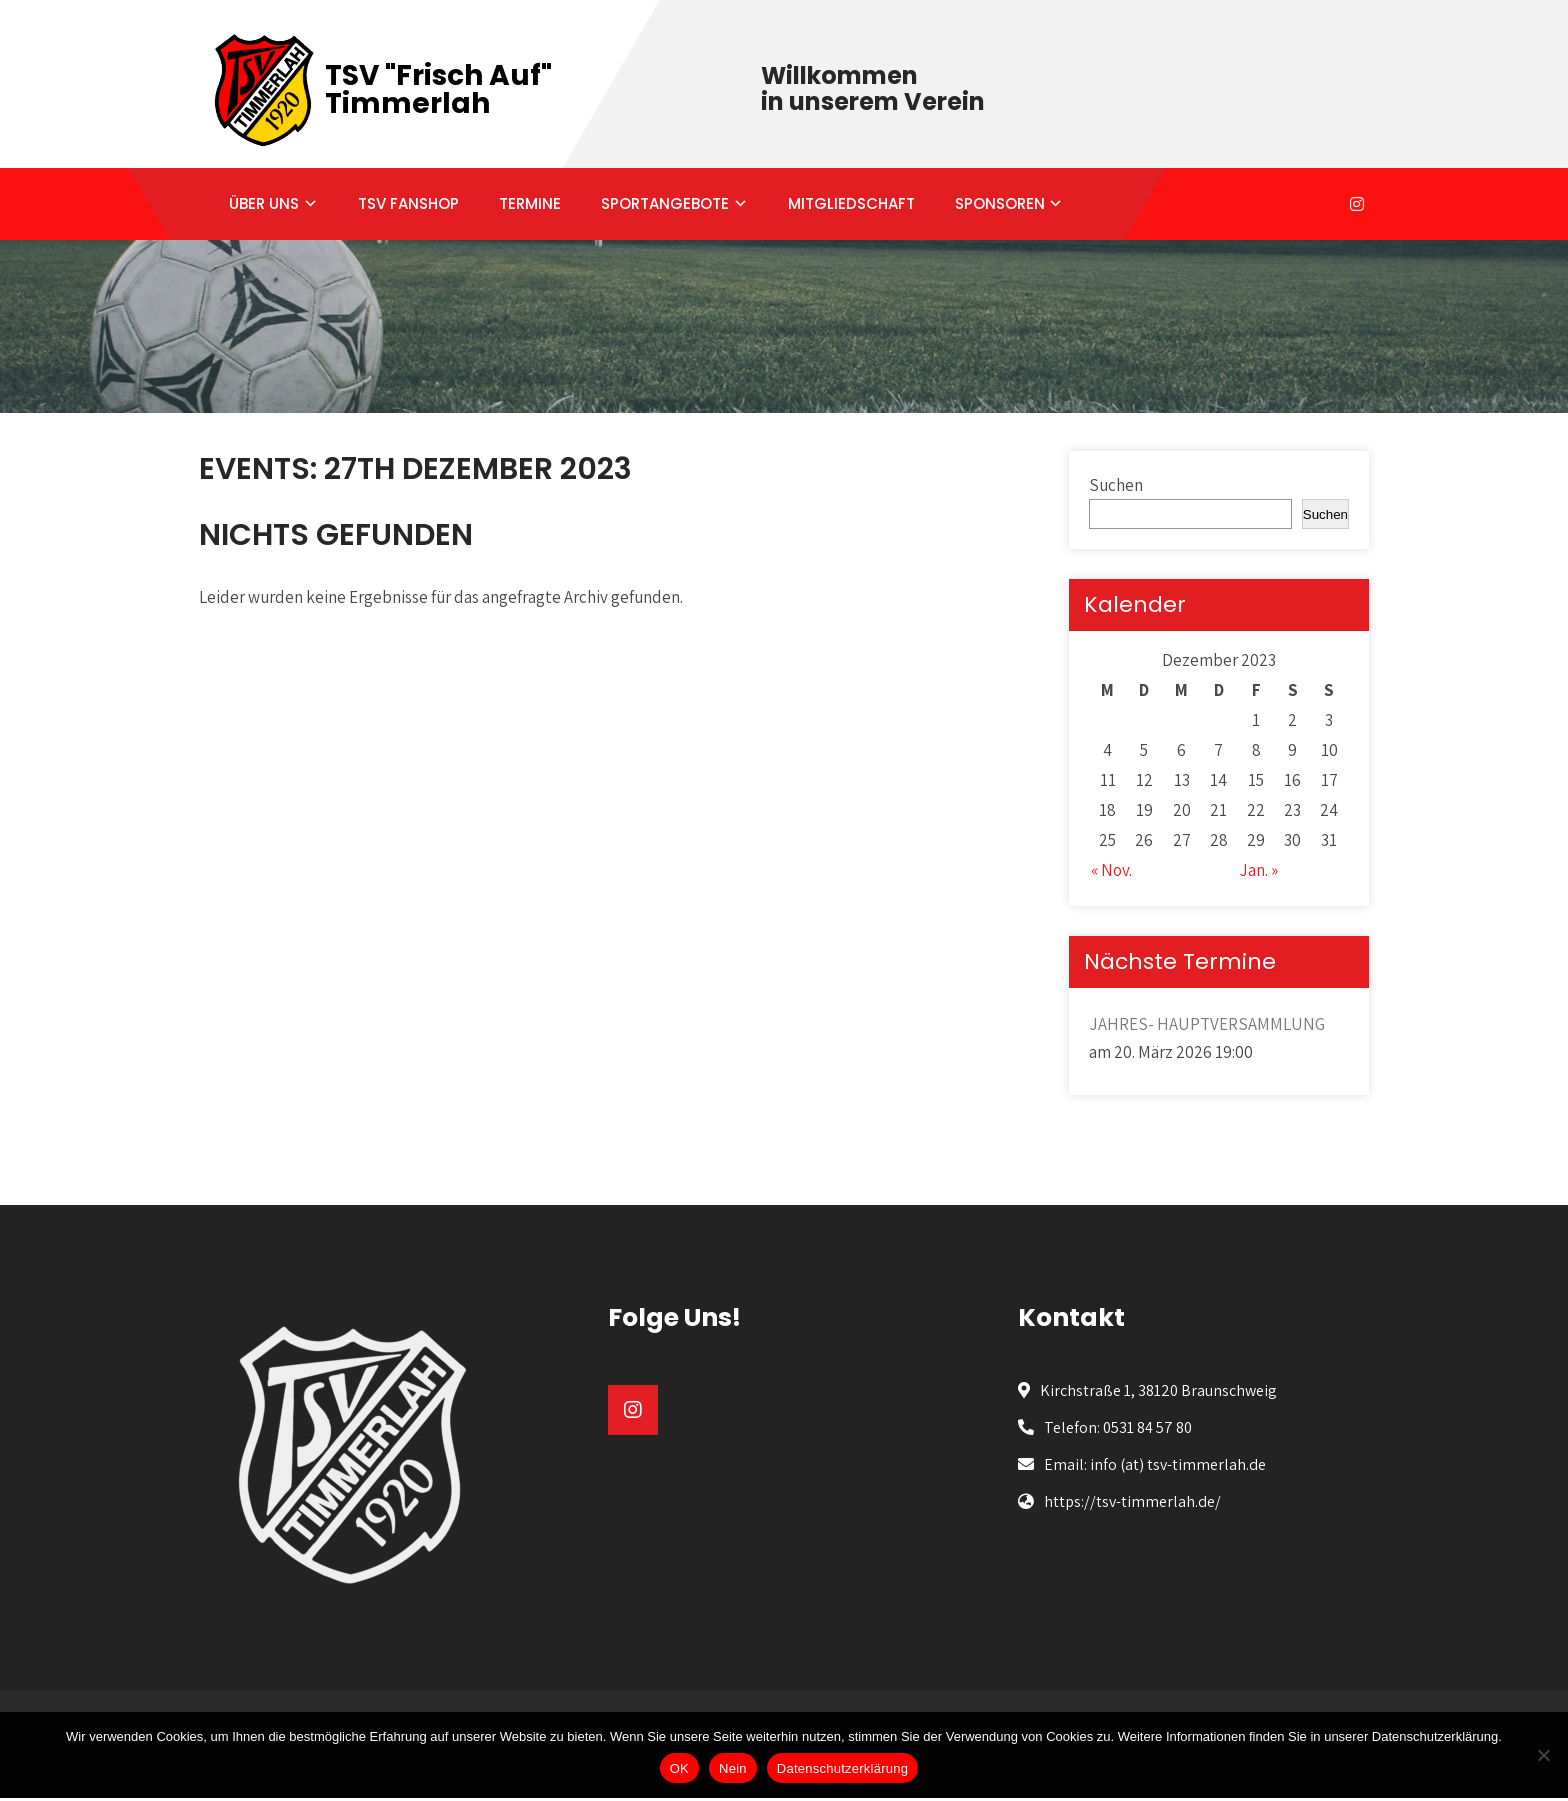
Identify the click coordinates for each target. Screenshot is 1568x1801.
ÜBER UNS (264, 203)
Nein (733, 1768)
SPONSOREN (1000, 203)
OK (679, 1768)
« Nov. (1111, 870)
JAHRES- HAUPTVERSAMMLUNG (1207, 1024)
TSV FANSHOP (408, 203)
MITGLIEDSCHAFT (851, 203)
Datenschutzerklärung (842, 1768)
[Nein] (1543, 1755)
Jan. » (1258, 870)
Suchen (1116, 485)
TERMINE (530, 203)
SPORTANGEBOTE (665, 203)
